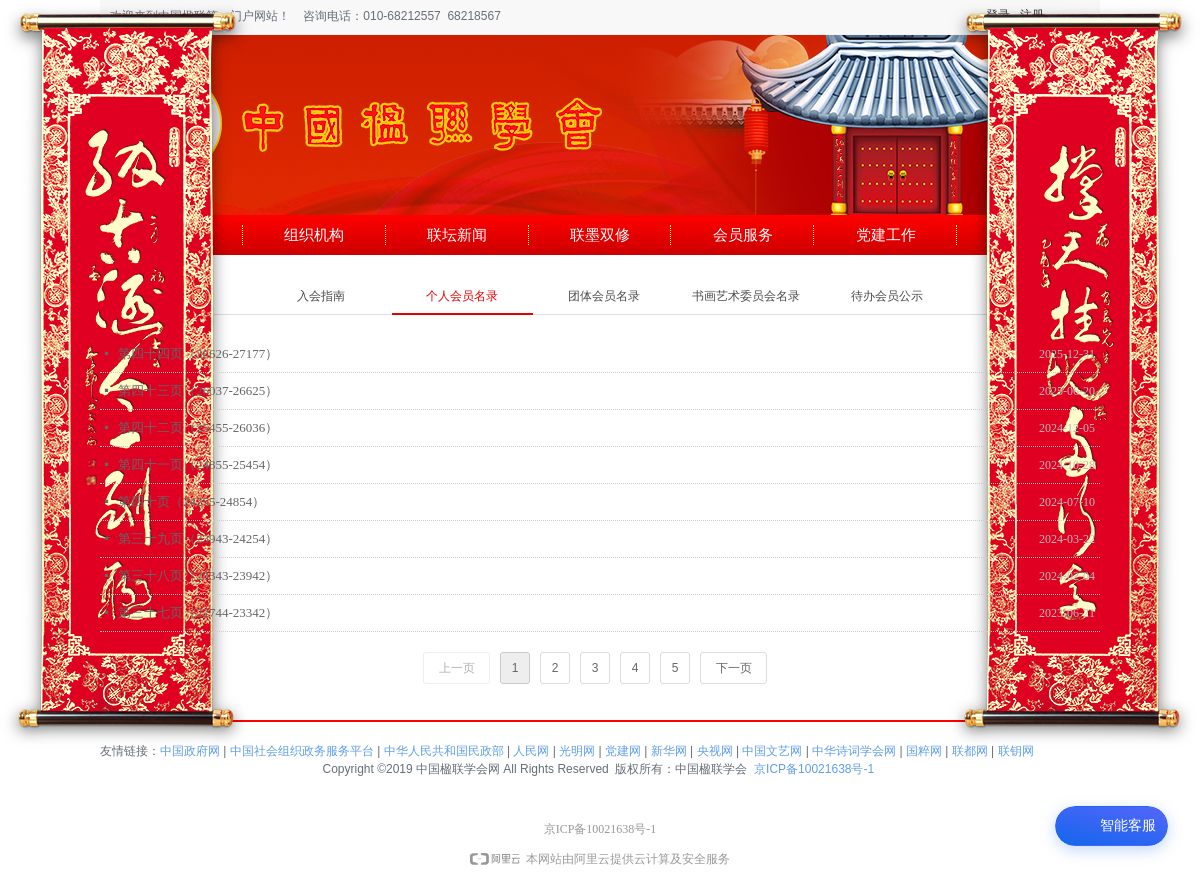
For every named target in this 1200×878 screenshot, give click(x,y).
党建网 (623, 751)
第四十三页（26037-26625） (198, 390)
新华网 (669, 751)
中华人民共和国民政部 (444, 751)
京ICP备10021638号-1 (814, 769)
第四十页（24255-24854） (191, 501)
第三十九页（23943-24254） (198, 538)
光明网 (577, 751)
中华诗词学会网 (854, 751)
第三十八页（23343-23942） (198, 575)
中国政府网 (190, 751)
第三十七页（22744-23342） (198, 612)
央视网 (715, 751)
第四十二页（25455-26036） (198, 427)
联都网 (970, 751)
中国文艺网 (772, 751)
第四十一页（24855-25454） (198, 464)
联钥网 (1016, 751)
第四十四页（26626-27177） (198, 353)
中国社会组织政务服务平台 (302, 751)
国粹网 (924, 751)
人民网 (531, 751)
